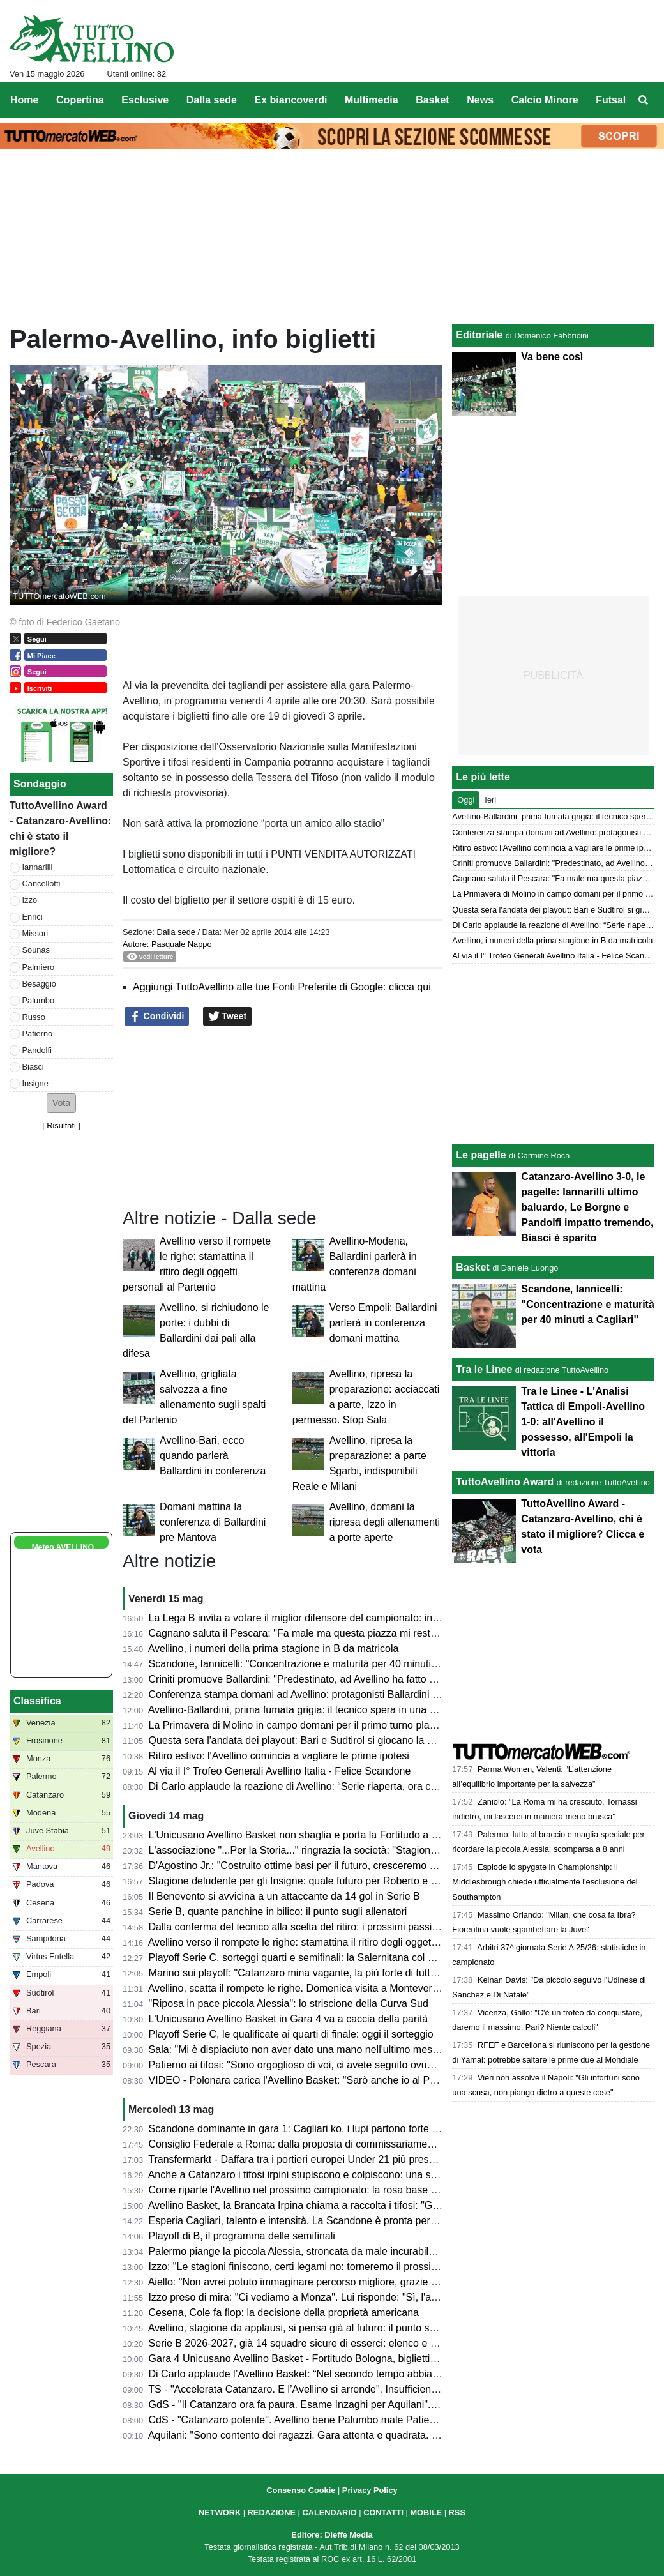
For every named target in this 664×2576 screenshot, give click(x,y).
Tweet (227, 1016)
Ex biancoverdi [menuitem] (291, 100)
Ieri (490, 800)
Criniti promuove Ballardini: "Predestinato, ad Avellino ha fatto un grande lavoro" (329, 1679)
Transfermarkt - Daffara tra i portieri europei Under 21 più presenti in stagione (322, 2159)
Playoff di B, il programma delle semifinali (242, 2236)
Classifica (37, 1700)
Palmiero (38, 967)
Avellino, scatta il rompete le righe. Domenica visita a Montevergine (300, 1988)
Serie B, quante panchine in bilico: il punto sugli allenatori (278, 1911)
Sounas (36, 950)
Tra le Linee (484, 1369)
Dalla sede (175, 932)
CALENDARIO (329, 2512)
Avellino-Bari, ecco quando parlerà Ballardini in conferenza (213, 1455)
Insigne (35, 1083)
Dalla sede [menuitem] (211, 100)
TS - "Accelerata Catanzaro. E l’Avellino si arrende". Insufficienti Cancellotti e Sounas (340, 2389)
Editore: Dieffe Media (331, 2535)
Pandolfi (37, 1050)
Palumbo (38, 1000)
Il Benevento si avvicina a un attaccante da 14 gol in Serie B (284, 1896)
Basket (472, 1267)
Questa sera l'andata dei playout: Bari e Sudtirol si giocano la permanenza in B (326, 1740)
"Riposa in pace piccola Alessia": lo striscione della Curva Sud (288, 2003)
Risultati (61, 1125)
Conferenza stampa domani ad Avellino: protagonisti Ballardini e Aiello (307, 1694)
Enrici (32, 916)
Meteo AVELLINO (63, 1547)
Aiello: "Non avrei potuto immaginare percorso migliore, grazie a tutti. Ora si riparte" (336, 2282)
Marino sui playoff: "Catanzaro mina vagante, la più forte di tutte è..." (302, 1972)
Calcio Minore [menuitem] (544, 100)
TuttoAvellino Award (505, 1481)
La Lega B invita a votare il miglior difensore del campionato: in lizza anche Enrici (332, 1617)
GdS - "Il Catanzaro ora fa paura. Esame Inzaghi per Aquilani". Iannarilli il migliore (333, 2404)
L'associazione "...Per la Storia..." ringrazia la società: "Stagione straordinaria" (324, 1850)
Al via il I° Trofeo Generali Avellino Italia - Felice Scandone (279, 1771)
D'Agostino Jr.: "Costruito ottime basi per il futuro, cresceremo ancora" (307, 1865)
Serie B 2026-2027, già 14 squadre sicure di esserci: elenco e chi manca (313, 2343)
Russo (33, 1017)
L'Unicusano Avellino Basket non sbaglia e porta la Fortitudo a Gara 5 (306, 1835)
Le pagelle (481, 1154)
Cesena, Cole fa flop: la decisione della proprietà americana (284, 2312)
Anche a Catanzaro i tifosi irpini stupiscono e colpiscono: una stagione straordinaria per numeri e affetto (381, 2174)
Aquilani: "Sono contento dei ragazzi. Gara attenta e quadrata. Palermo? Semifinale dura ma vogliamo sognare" (400, 2435)
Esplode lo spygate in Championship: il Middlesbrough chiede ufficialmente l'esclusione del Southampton (544, 1881)
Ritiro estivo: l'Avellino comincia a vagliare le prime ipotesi (279, 1755)
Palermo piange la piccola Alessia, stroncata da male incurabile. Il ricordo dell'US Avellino (350, 2251)
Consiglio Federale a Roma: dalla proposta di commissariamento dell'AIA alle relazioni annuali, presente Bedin (398, 2144)
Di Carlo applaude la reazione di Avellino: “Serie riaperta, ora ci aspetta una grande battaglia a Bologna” (383, 1786)
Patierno (37, 1033)
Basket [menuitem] (432, 100)
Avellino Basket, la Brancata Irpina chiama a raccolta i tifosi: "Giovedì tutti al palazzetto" (345, 2205)
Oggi (465, 800)
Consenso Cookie (300, 2490)
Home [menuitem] (24, 100)
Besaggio (39, 984)
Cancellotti (41, 883)
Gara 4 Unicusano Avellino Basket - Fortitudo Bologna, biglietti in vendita (313, 2358)
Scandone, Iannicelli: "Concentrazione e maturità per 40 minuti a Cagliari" (315, 1663)
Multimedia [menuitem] (371, 100)
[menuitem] (643, 100)
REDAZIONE (272, 2512)
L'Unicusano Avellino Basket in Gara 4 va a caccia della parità (288, 2018)
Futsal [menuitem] (611, 100)
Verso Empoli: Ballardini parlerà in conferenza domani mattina (383, 1323)
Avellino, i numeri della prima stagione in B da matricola (273, 1648)
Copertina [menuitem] (80, 100)
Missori (35, 933)
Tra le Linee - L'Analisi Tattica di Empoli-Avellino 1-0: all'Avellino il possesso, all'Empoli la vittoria (583, 1422)
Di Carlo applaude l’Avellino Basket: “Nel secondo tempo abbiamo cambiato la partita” (342, 2373)
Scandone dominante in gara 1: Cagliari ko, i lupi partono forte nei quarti (311, 2128)
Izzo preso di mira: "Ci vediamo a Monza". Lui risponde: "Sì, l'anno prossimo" (322, 2297)
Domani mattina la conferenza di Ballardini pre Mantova (213, 1522)
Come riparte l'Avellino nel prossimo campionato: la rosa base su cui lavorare (323, 2190)
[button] (61, 1103)
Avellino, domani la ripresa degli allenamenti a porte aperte (384, 1522)
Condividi (157, 1016)
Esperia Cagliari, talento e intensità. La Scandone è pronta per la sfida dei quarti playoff (346, 2220)
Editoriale (479, 335)
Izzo (29, 900)
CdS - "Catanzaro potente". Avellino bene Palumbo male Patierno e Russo (317, 2419)
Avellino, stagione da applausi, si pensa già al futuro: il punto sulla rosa (308, 2327)
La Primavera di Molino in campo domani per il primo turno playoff (297, 1725)
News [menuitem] (480, 100)
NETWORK (220, 2512)
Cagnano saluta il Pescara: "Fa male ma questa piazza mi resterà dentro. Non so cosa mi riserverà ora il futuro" (401, 1633)
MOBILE (426, 2512)
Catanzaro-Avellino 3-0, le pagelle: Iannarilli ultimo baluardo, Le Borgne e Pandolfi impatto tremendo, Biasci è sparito (587, 1207)
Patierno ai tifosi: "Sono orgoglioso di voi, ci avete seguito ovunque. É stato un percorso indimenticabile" (383, 2064)
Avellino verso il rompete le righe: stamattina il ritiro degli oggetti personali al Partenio (340, 1942)
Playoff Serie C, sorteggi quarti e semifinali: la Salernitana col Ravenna (309, 1957)
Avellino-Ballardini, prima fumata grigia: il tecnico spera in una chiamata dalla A (326, 1709)
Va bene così (552, 356)
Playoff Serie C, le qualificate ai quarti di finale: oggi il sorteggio (291, 2034)
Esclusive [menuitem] (145, 100)
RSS (457, 2512)
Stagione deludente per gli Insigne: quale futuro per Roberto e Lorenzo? (311, 1880)
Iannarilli (37, 867)
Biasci (33, 1067)
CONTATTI (383, 2512)
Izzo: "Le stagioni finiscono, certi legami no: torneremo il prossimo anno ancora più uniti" (348, 2266)
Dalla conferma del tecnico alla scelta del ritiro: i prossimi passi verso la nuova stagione (346, 1926)
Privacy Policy (370, 2490)
